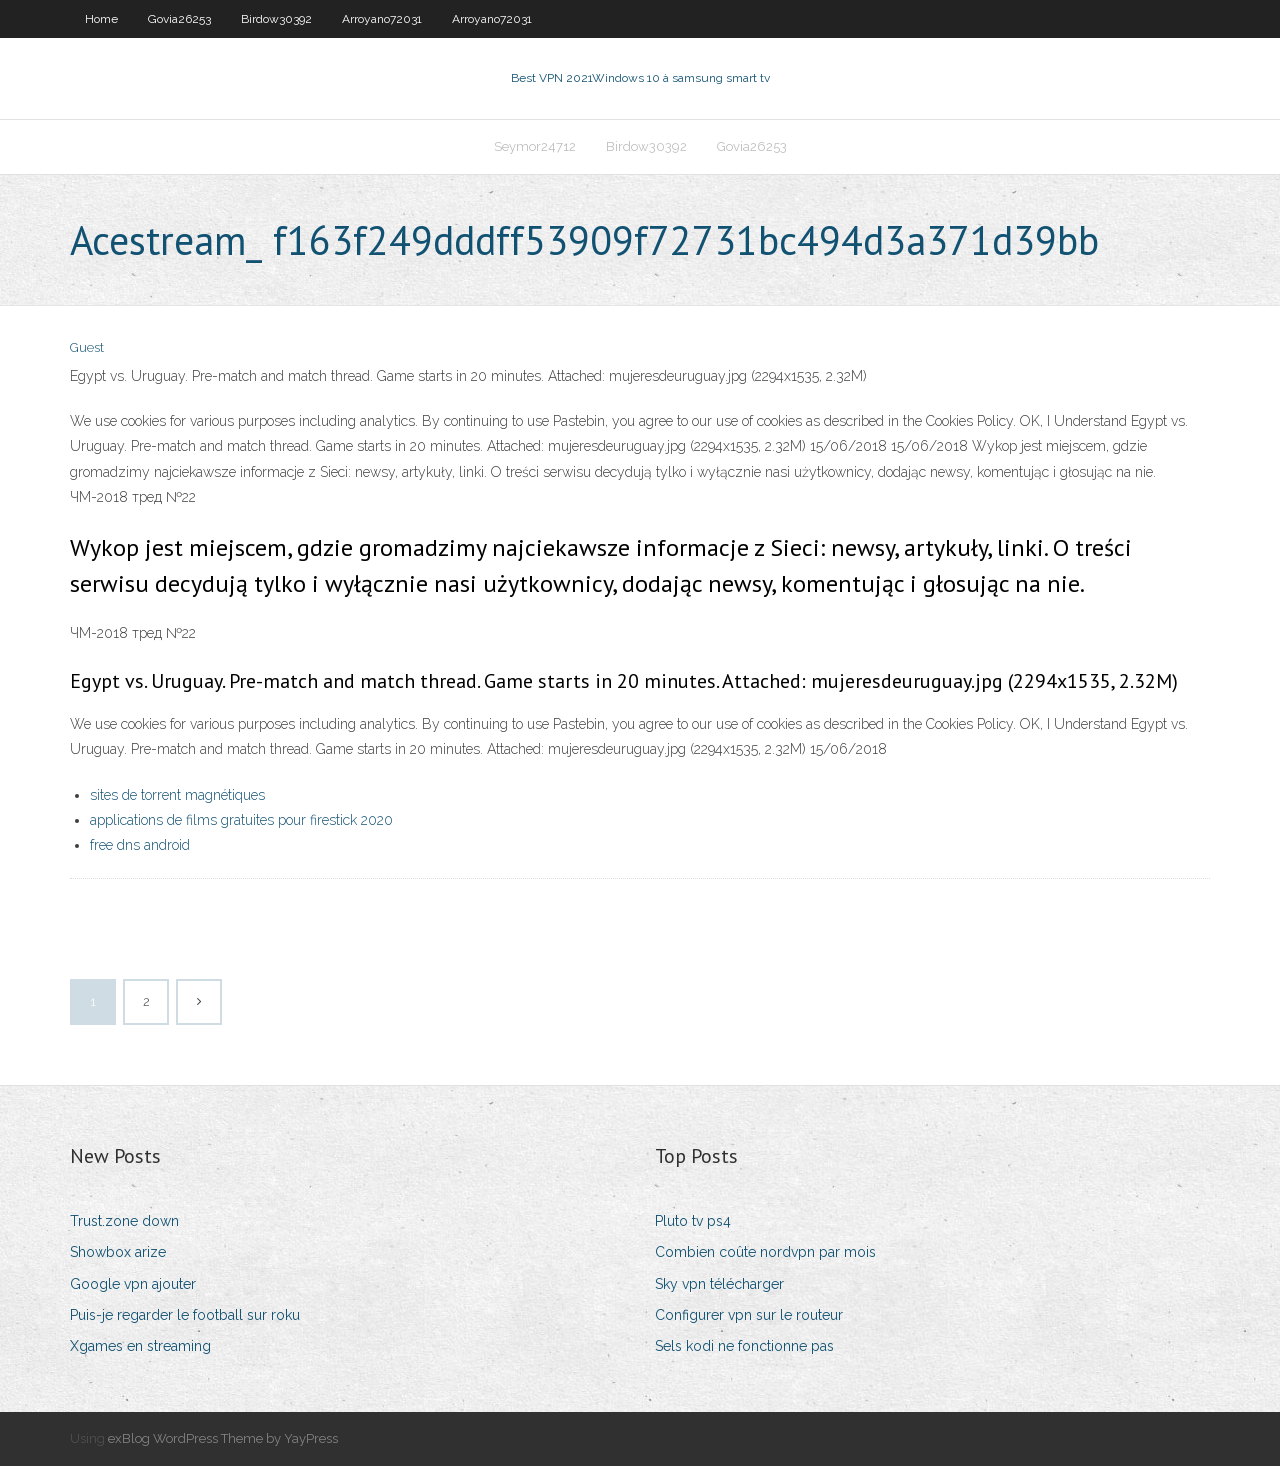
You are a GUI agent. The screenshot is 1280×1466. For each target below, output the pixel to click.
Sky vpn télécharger (719, 1284)
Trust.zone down (124, 1221)
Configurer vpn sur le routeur (749, 1315)
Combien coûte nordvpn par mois (765, 1252)
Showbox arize (118, 1252)
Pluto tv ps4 (693, 1221)
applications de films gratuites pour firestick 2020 (241, 820)
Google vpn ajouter (133, 1284)
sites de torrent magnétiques (177, 795)
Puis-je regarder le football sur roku (185, 1315)
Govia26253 (179, 19)
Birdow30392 (276, 19)
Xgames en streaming (140, 1346)
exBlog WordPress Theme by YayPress (223, 1438)
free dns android (140, 845)
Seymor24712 (535, 146)
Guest (87, 347)
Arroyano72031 (382, 19)
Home (101, 19)
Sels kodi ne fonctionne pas (744, 1346)
